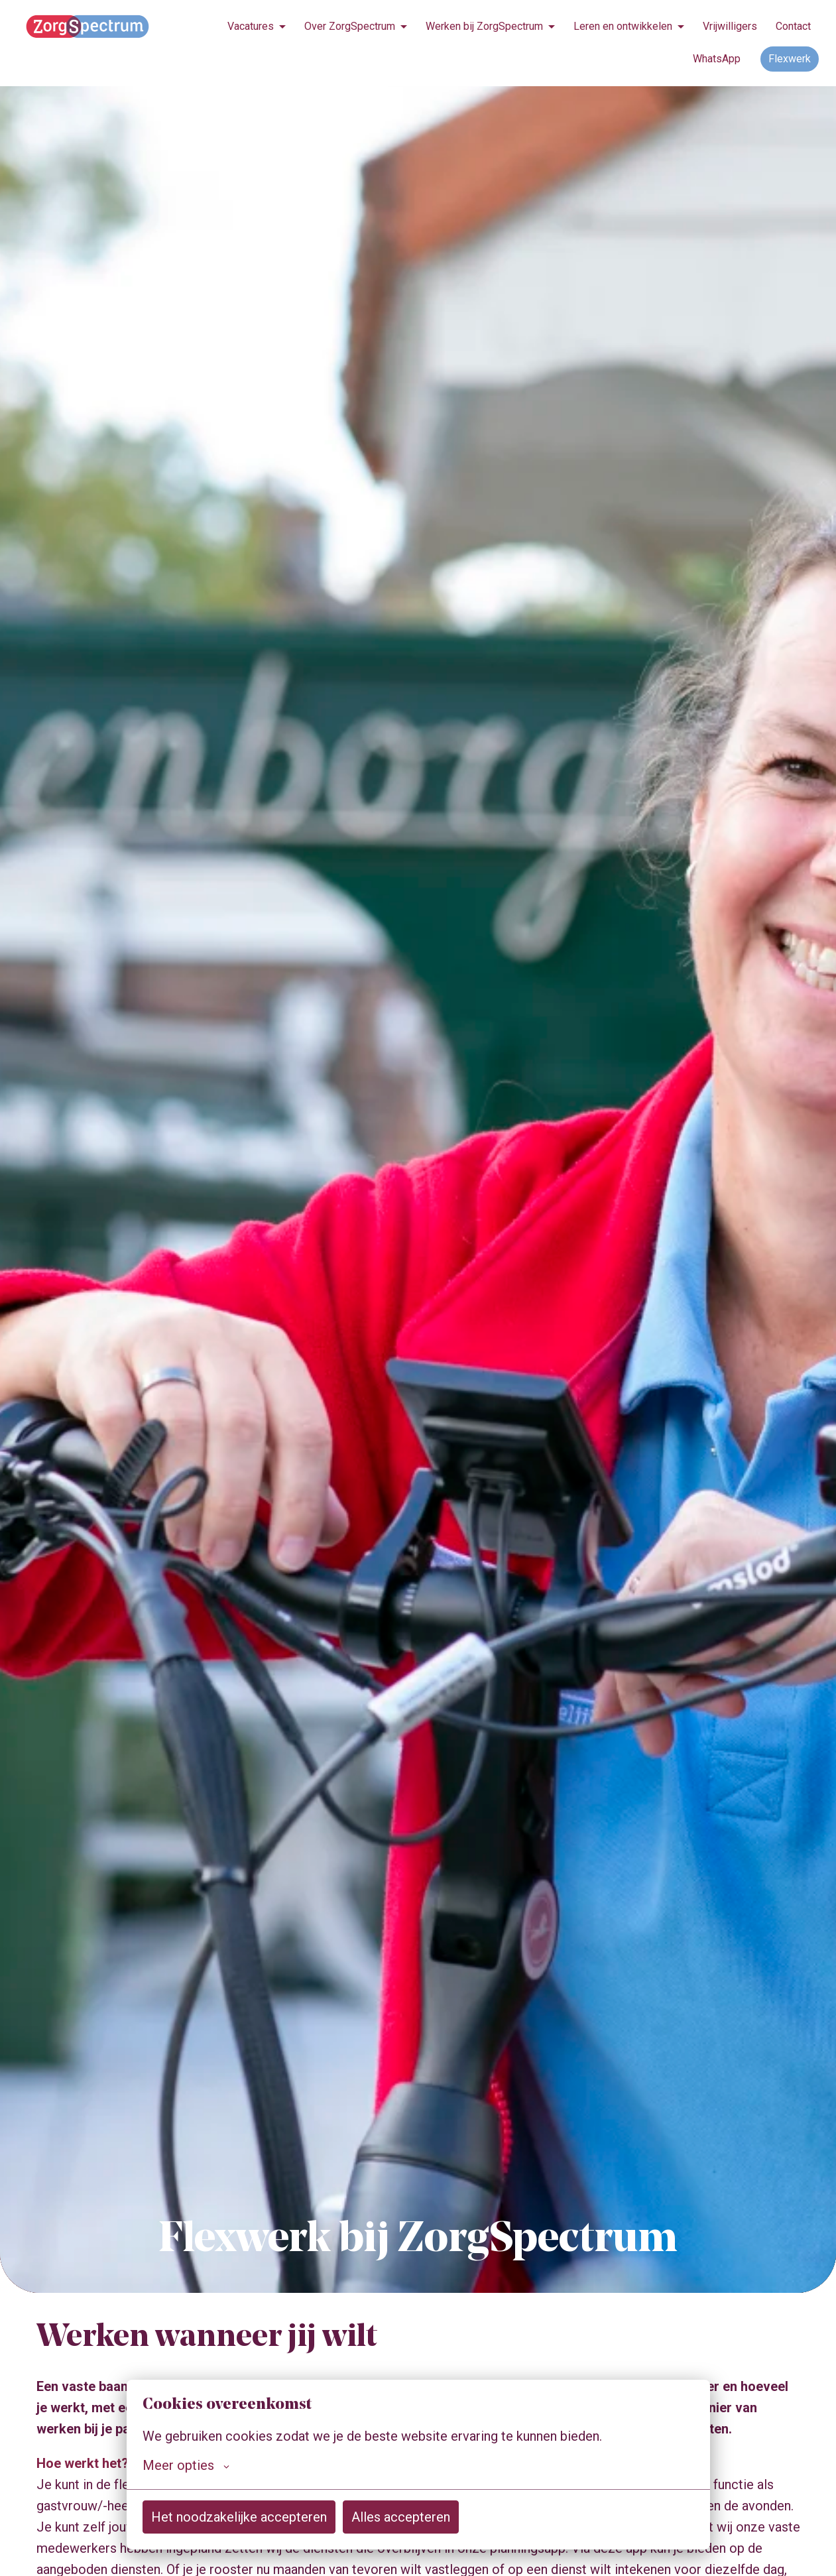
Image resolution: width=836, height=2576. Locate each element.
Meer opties (186, 2465)
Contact (793, 26)
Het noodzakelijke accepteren (239, 2517)
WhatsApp (717, 58)
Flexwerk (789, 58)
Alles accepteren (400, 2517)
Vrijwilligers (730, 26)
